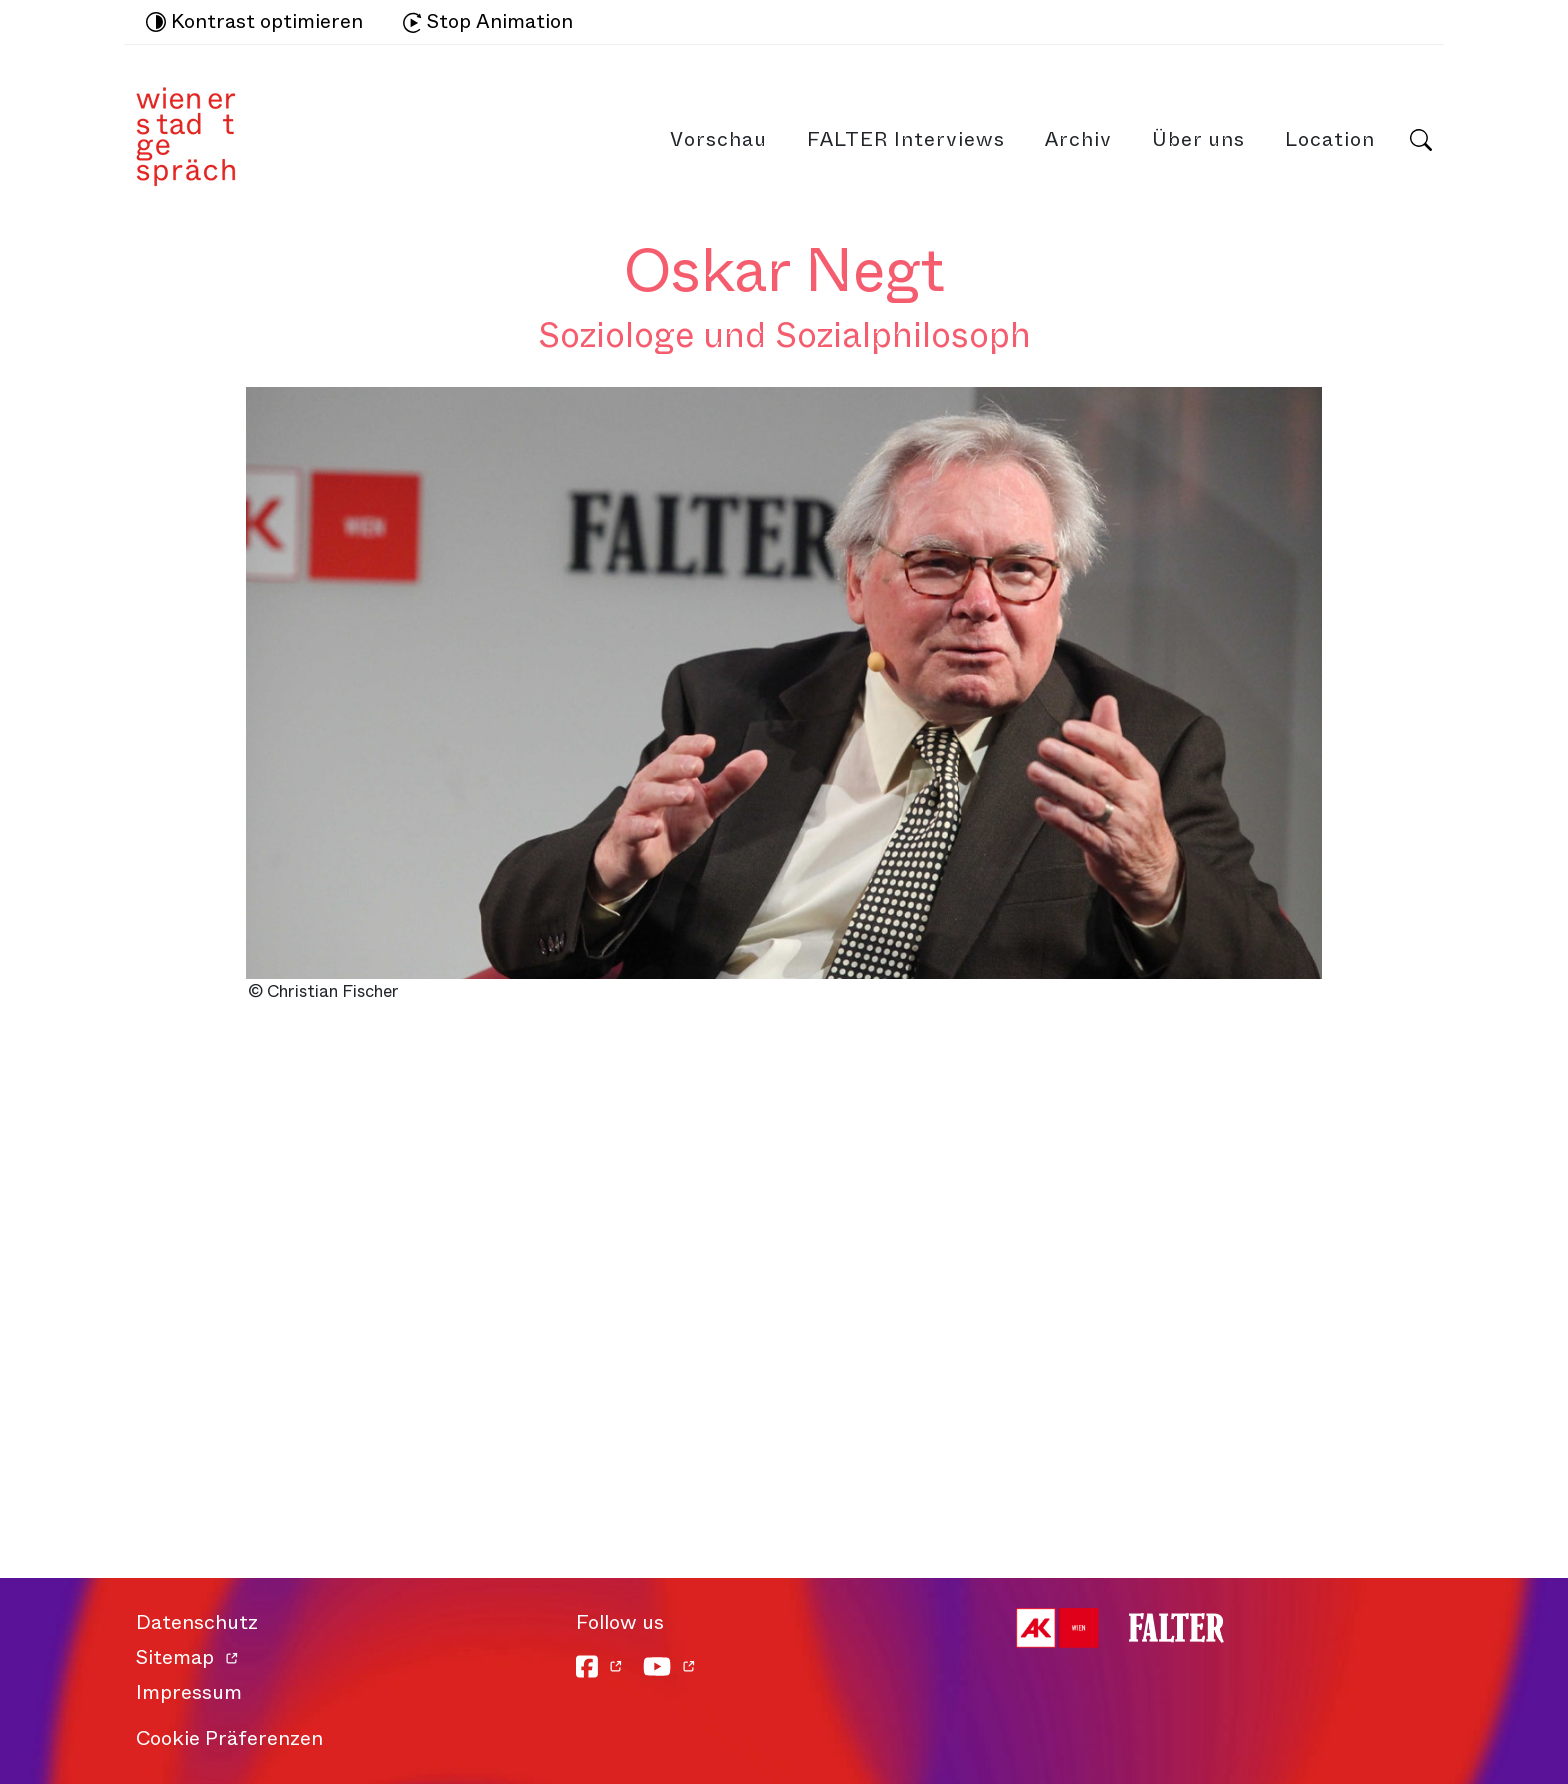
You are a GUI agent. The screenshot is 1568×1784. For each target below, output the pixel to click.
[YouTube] (669, 1666)
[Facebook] (599, 1666)
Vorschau (718, 139)
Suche (1421, 140)
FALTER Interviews (906, 139)
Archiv (1078, 139)
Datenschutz (197, 1622)
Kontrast (254, 22)
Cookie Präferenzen (229, 1738)
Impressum (189, 1692)
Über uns (1198, 139)
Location (1330, 139)
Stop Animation (488, 21)
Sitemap (175, 1657)
